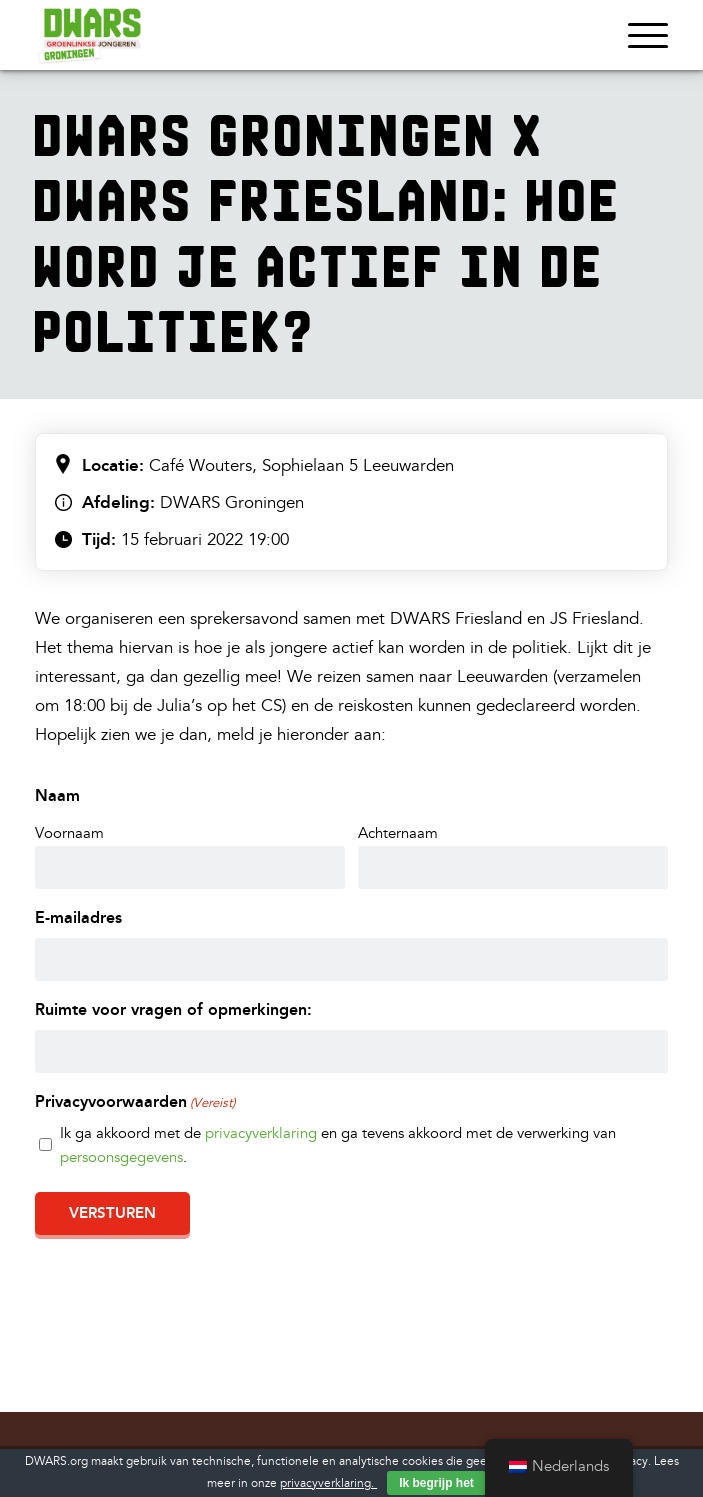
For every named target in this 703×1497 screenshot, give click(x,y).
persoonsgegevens (121, 1157)
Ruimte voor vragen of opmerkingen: (173, 1009)
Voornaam (69, 833)
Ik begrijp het (436, 1483)
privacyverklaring (261, 1133)
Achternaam (398, 833)
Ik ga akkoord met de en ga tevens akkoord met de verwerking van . (338, 1145)
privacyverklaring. (328, 1483)
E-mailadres (78, 917)
